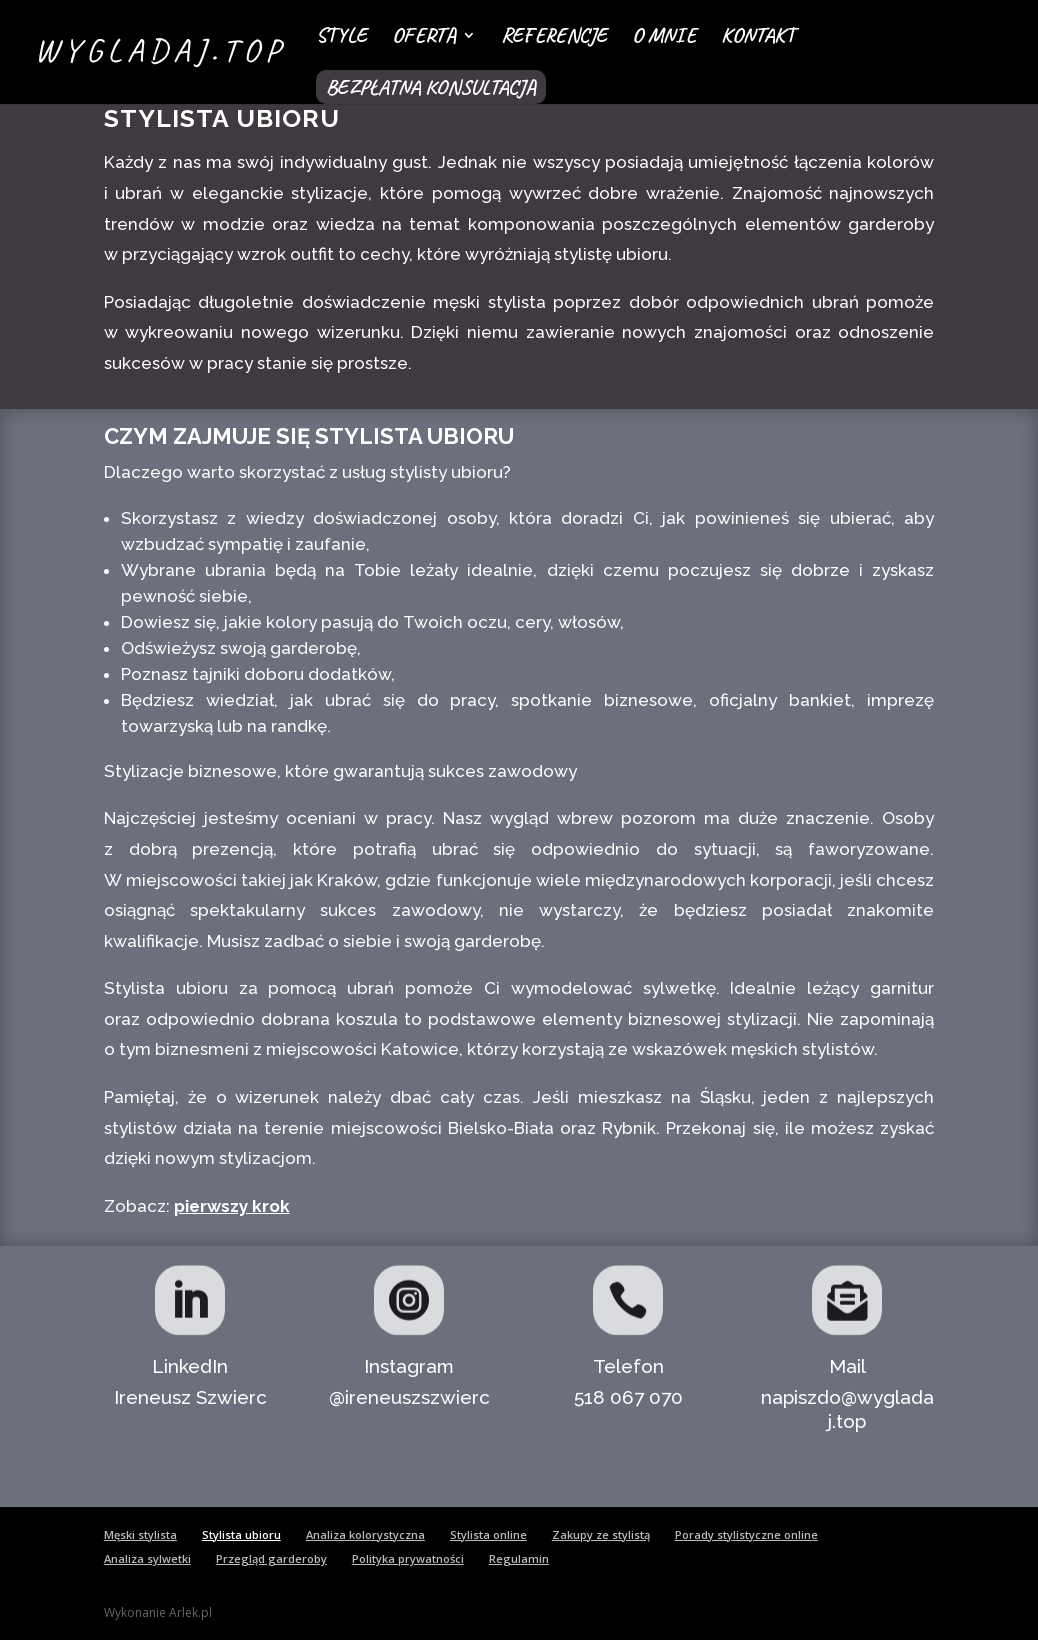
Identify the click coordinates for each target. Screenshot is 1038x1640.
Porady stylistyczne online (746, 1534)
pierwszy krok (232, 1206)
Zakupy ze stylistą (601, 1534)
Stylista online (488, 1534)
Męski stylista (140, 1534)
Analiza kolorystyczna (365, 1534)
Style (341, 38)
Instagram (409, 1366)
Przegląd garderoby (271, 1558)
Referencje (554, 38)
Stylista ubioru (241, 1534)
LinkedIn (190, 1366)
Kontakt (758, 38)
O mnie (664, 38)
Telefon (628, 1366)
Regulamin (519, 1558)
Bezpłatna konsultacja (431, 87)
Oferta (424, 38)
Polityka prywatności (408, 1558)
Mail (847, 1366)
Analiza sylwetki (147, 1558)
